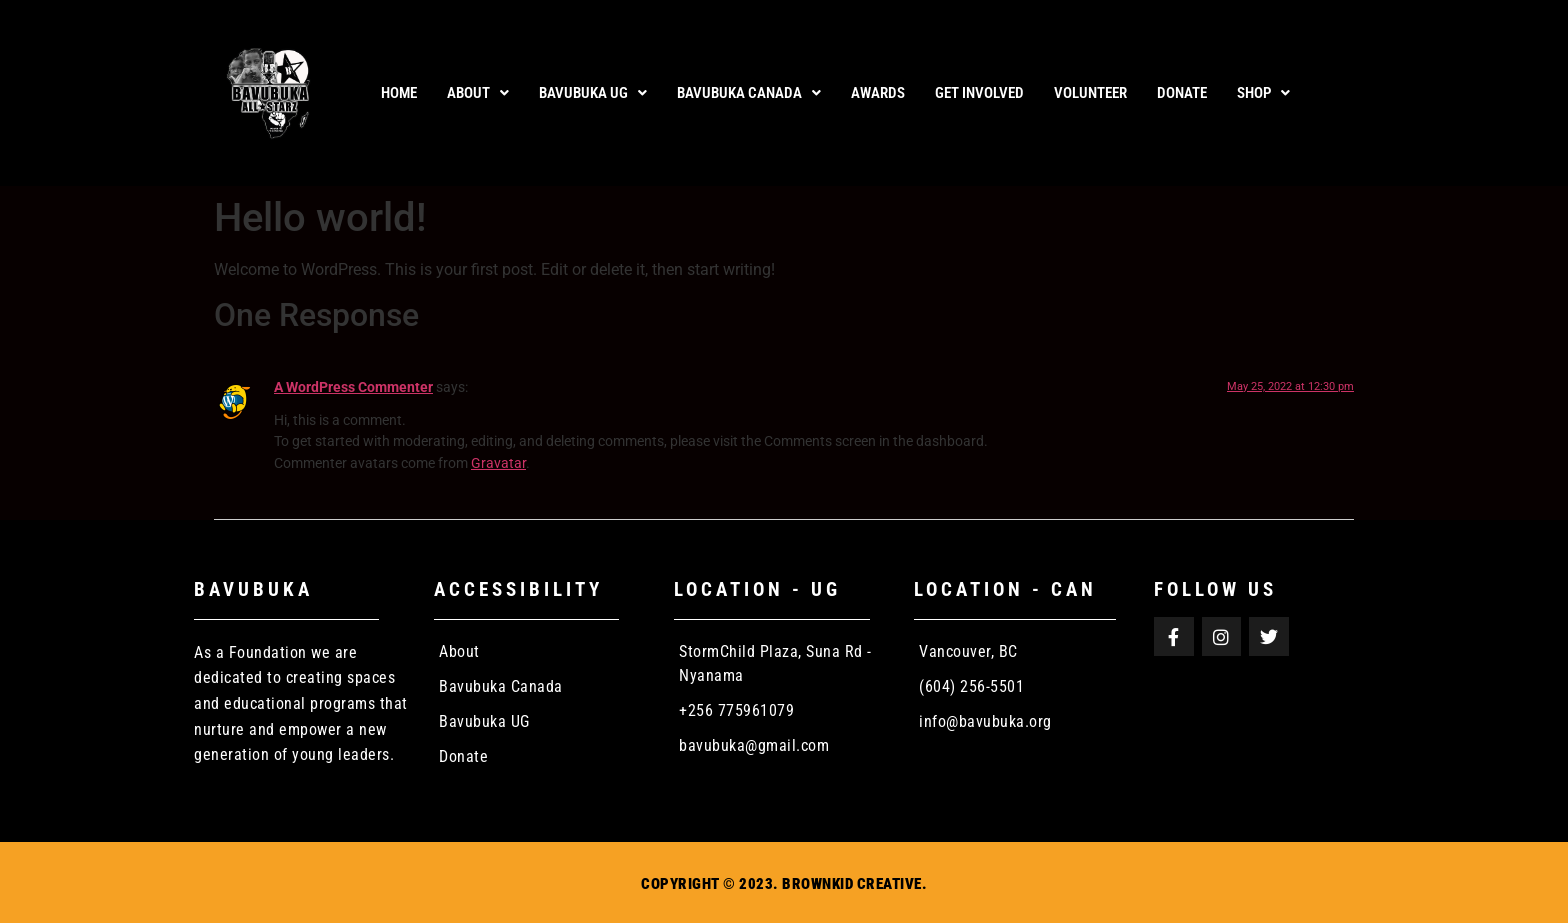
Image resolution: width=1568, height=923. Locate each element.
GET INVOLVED (979, 93)
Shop (1263, 93)
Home (399, 93)
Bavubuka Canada (749, 93)
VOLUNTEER (1090, 93)
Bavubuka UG (593, 93)
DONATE (1182, 93)
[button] (478, 93)
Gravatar (498, 463)
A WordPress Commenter (353, 387)
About (478, 93)
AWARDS (878, 93)
